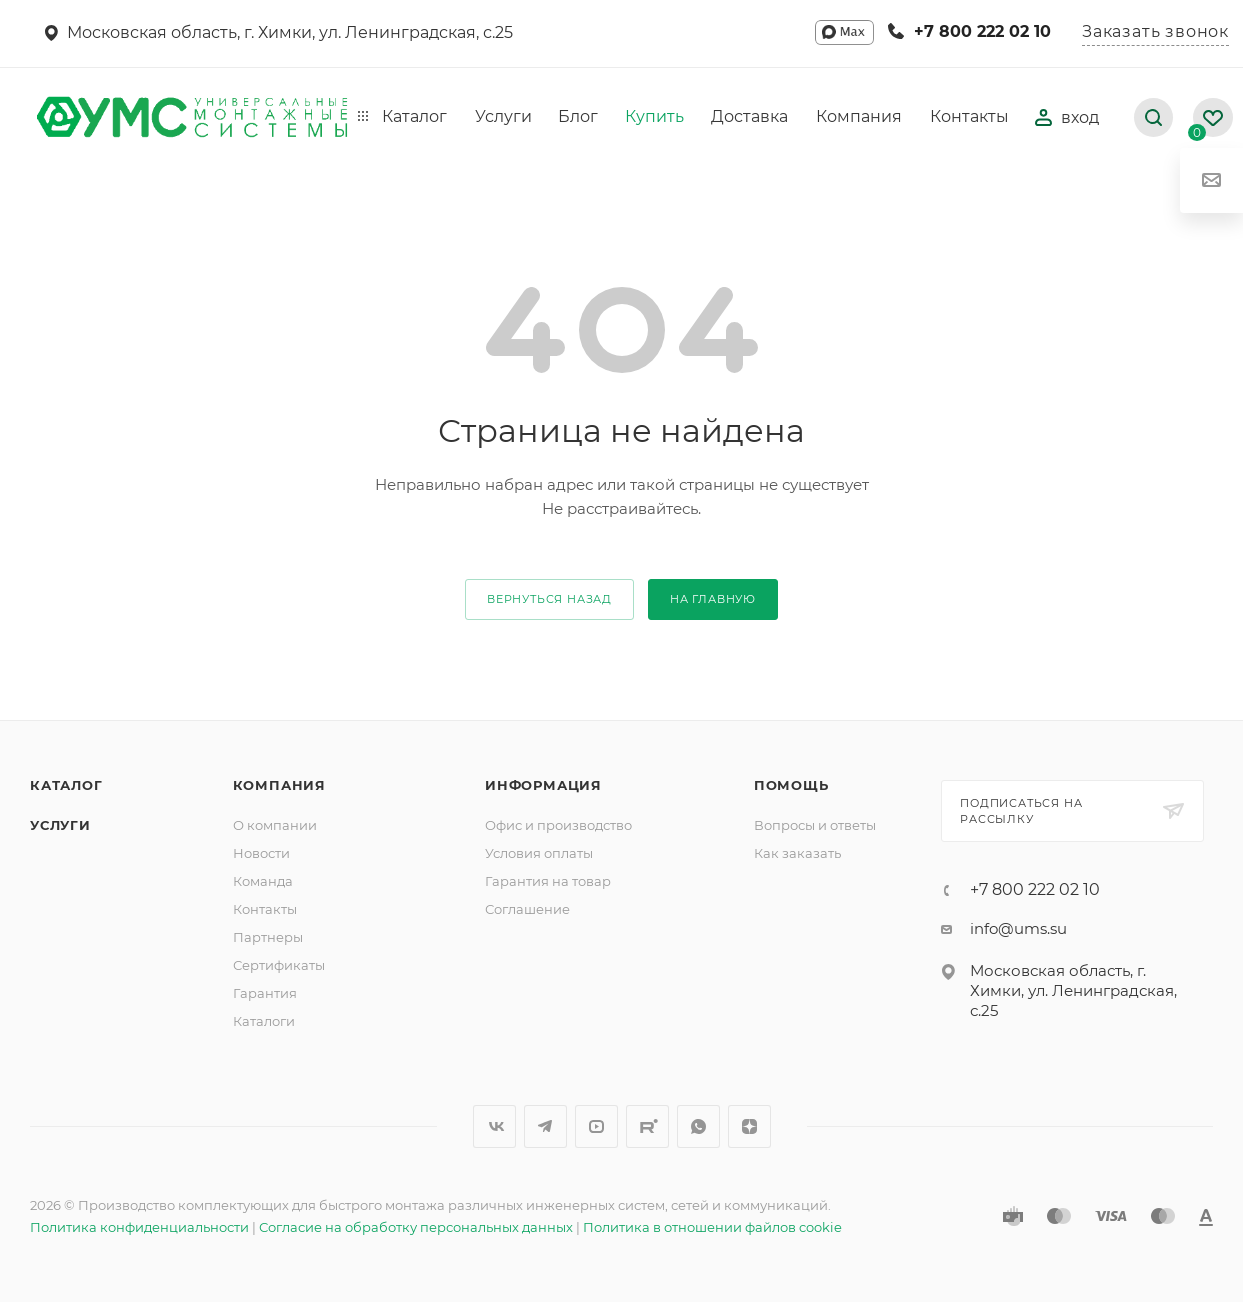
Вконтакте (494, 1126)
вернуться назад (549, 599)
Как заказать (797, 853)
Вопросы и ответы (815, 825)
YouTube (596, 1126)
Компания (279, 785)
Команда (263, 881)
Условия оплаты (539, 853)
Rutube (647, 1126)
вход (1067, 117)
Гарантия (265, 993)
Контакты (265, 909)
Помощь (791, 785)
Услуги (60, 825)
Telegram (545, 1126)
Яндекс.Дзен (749, 1126)
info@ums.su (1018, 928)
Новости (261, 853)
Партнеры (268, 937)
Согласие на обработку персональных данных (416, 1227)
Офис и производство (558, 825)
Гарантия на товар (548, 881)
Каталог (66, 785)
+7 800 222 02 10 (982, 31)
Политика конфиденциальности (139, 1227)
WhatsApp (698, 1126)
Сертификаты (279, 965)
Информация (543, 785)
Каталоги (264, 1021)
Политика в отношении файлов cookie (712, 1227)
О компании (275, 825)
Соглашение (527, 909)
